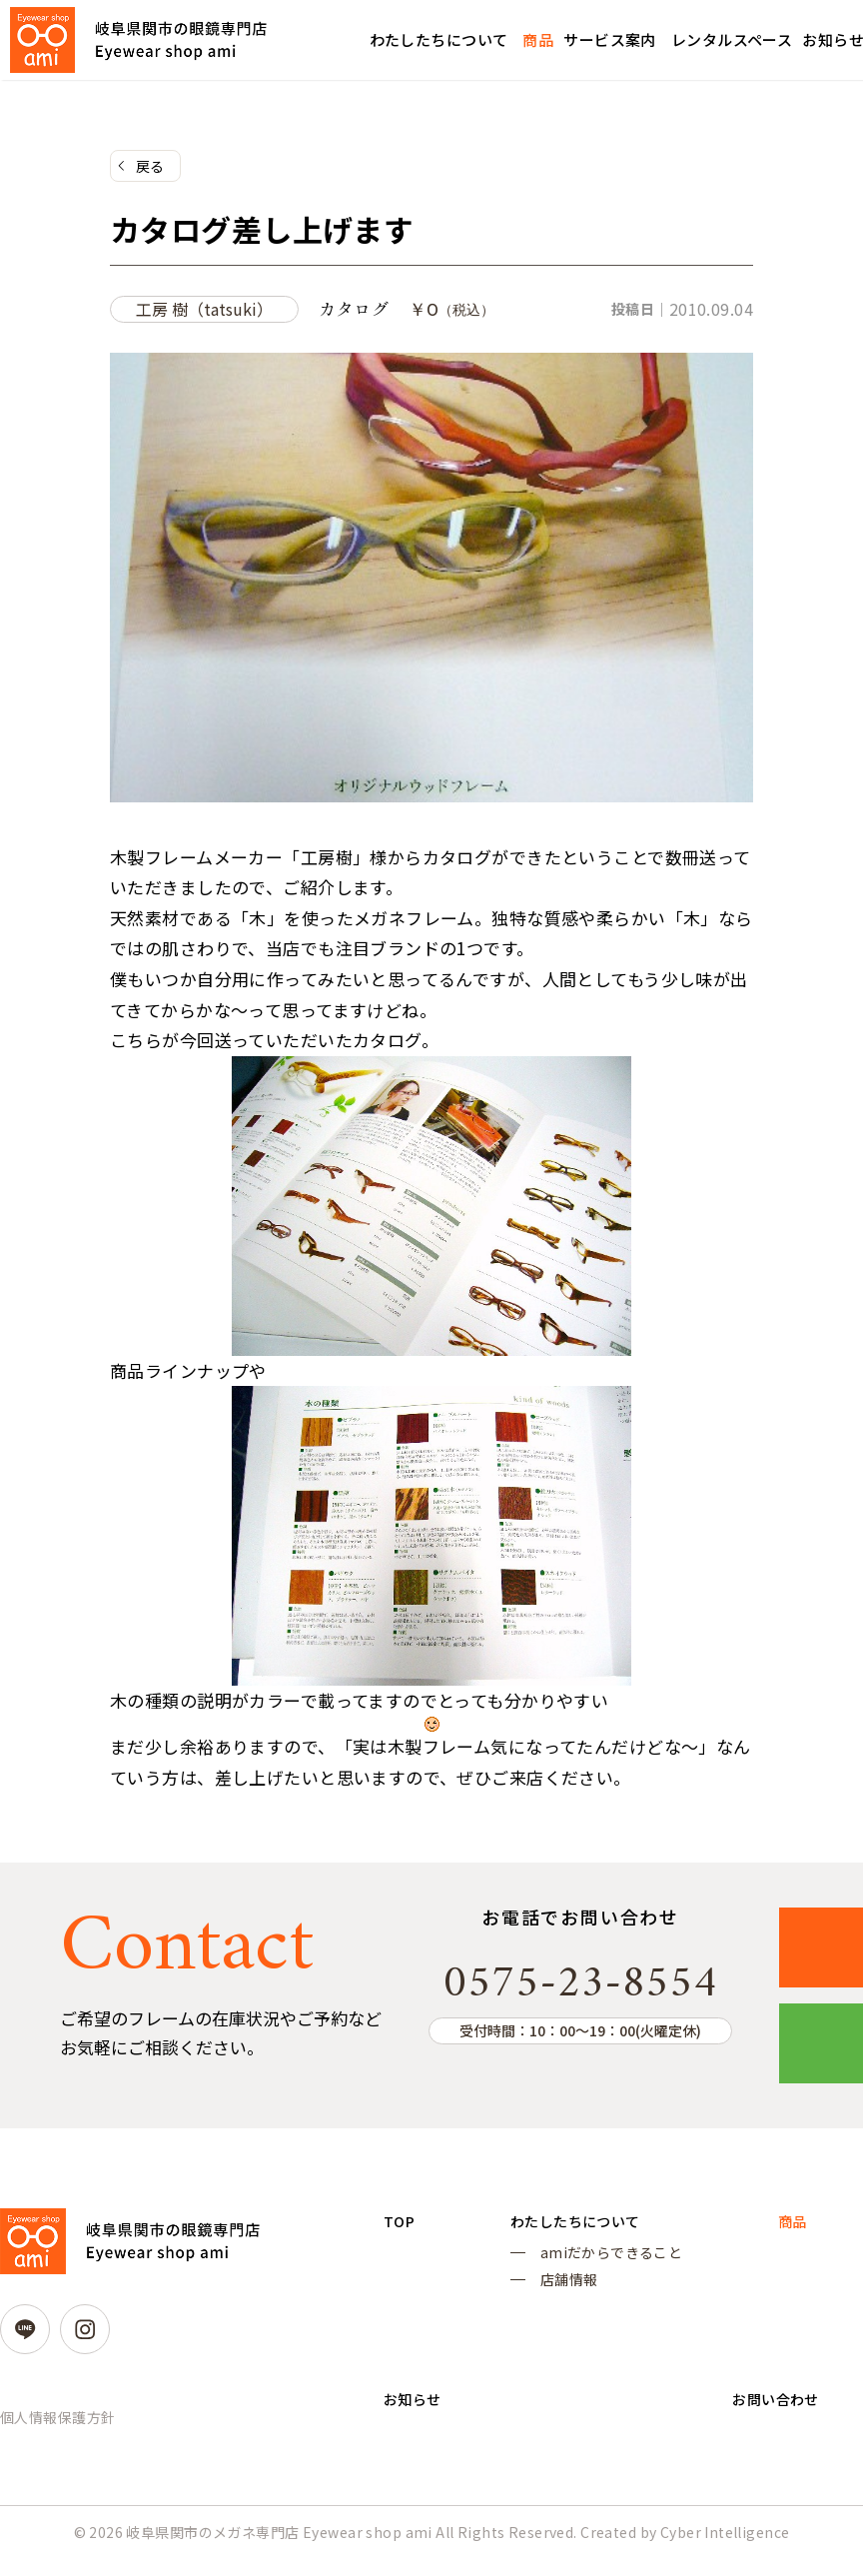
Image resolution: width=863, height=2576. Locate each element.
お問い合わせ (771, 2426)
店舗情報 (563, 2292)
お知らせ (416, 2426)
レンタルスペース (731, 39)
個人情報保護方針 (57, 2424)
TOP (401, 2229)
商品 (537, 39)
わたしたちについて (439, 39)
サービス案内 (609, 39)
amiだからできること (605, 2263)
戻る (150, 167)
